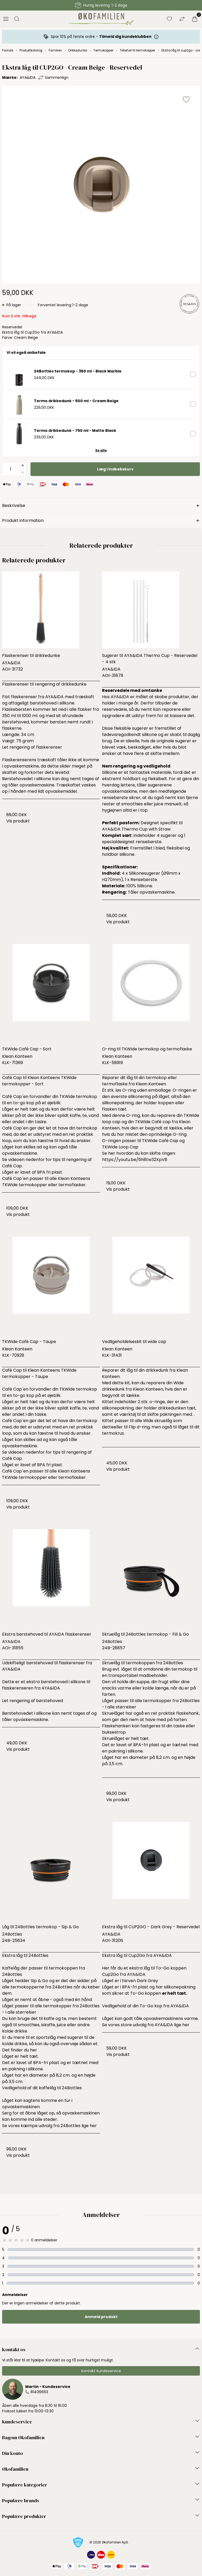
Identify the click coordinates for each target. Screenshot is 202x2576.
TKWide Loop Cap (120, 1147)
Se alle (101, 450)
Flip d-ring (139, 1427)
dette (108, 1427)
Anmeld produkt (101, 2316)
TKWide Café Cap (160, 1141)
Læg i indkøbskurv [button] (115, 469)
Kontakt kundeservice (101, 2370)
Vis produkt (18, 821)
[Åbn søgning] (17, 19)
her (33, 2050)
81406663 (39, 2391)
